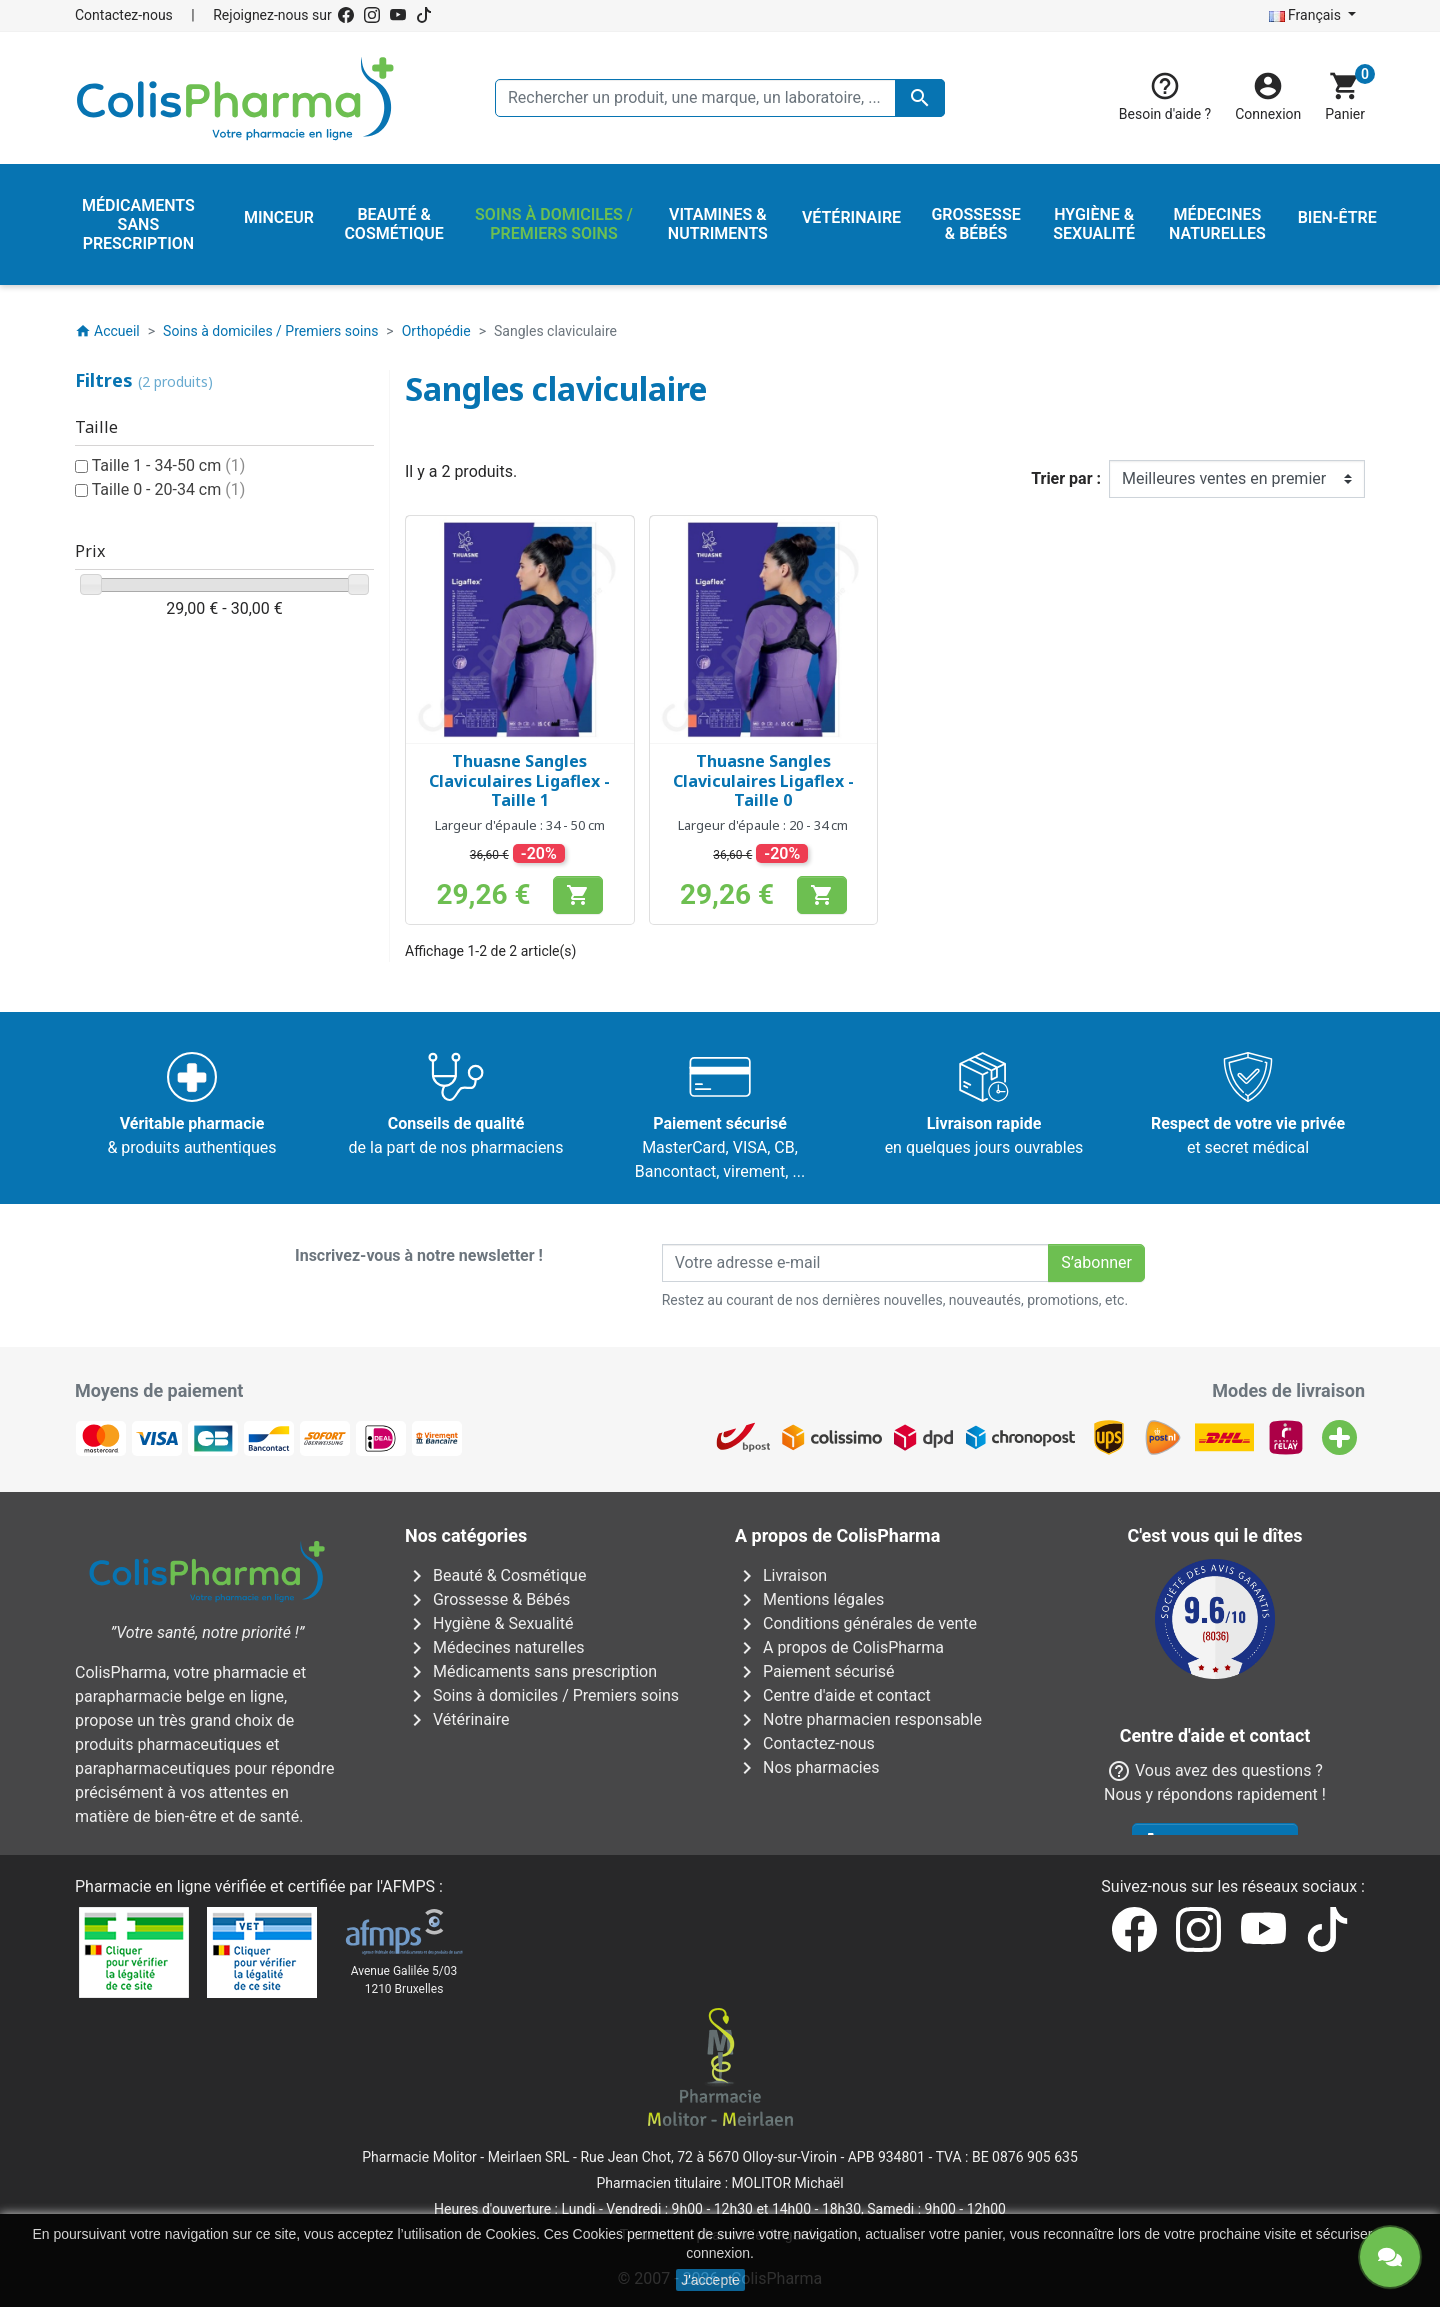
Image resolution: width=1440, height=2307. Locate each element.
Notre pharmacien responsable (858, 1719)
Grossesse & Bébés (487, 1599)
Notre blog (786, 1815)
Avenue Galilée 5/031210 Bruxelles (404, 1980)
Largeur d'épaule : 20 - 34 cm (763, 825)
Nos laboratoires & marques (848, 1791)
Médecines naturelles (495, 1647)
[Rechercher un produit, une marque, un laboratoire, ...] (720, 98)
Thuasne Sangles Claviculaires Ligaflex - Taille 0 (763, 780)
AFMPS (408, 1886)
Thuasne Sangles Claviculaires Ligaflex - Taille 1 (519, 780)
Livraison (781, 1575)
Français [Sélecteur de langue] (1307, 15)
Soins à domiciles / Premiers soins (542, 1695)
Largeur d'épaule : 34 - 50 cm (520, 825)
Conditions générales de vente (856, 1623)
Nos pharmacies (807, 1767)
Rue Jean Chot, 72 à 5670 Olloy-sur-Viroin (708, 2157)
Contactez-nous (124, 15)
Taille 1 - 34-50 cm (169, 465)
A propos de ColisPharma (839, 1647)
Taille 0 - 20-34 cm (169, 489)
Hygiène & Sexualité (489, 1623)
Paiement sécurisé (815, 1671)
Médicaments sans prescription (531, 1671)
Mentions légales (809, 1599)
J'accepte (710, 2280)
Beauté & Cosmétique (495, 1575)
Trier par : (1066, 478)
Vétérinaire (457, 1719)
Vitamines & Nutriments (503, 1743)
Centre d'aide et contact (833, 1695)
